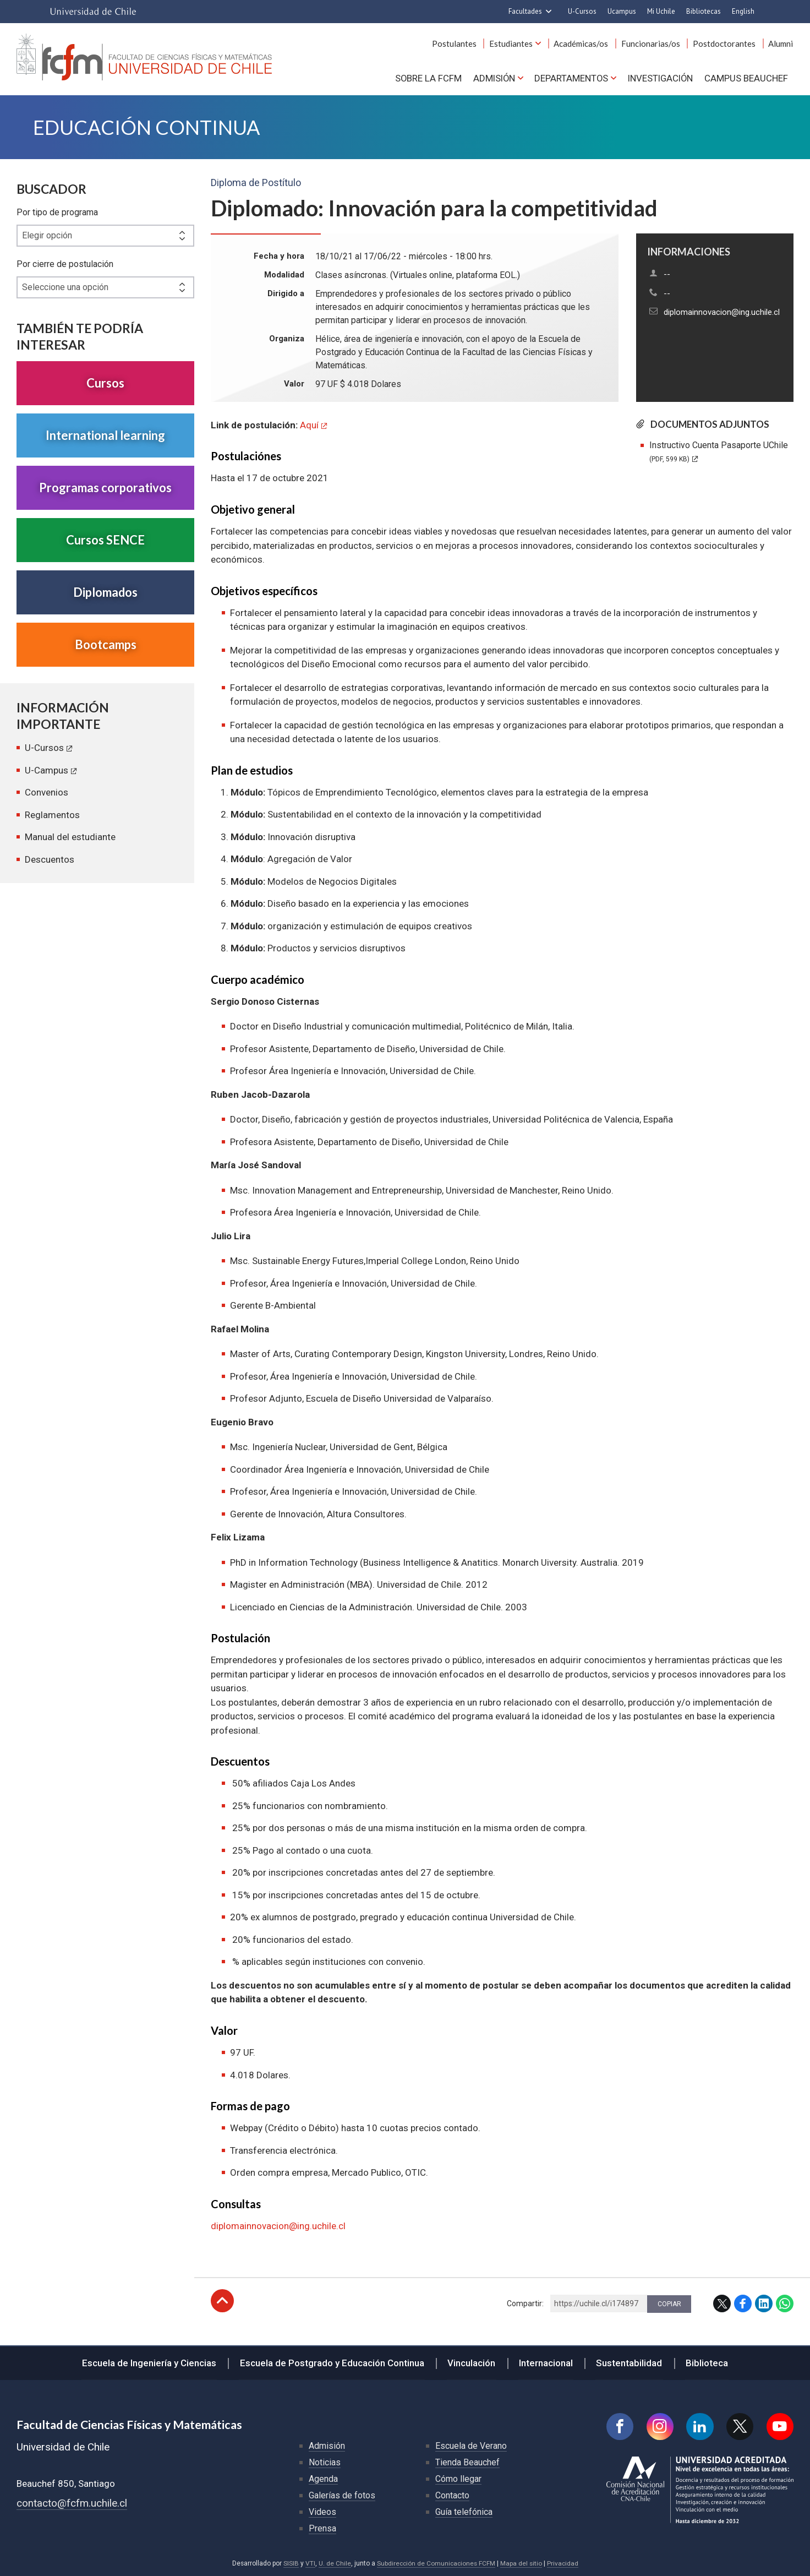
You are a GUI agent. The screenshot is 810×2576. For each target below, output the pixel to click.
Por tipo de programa (57, 213)
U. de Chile (333, 2563)
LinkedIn (764, 2304)
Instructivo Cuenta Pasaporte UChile (718, 452)
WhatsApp (784, 2304)
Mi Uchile (661, 11)
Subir (222, 2301)
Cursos (105, 383)
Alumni (781, 43)
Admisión (491, 77)
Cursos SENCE (105, 540)
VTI (309, 2563)
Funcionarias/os (652, 43)
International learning (105, 435)
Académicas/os (583, 43)
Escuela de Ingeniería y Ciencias (153, 2361)
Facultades (525, 11)
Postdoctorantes (725, 43)
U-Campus (46, 770)
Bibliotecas (703, 11)
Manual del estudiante (70, 837)
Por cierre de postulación (65, 264)
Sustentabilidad (627, 2361)
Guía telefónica (463, 2512)
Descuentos (49, 859)
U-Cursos (582, 11)
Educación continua (149, 127)
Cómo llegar (458, 2479)
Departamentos (569, 77)
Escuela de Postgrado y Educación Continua (334, 2361)
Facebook (743, 2304)
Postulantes (458, 43)
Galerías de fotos (342, 2495)
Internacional (545, 2361)
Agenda (323, 2479)
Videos (322, 2512)
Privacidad (563, 2563)
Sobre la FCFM (424, 77)
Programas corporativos (105, 488)
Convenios (46, 792)
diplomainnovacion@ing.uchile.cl (722, 313)
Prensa (322, 2528)
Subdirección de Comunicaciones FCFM (435, 2563)
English (743, 11)
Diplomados (105, 592)
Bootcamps (105, 645)
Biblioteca (703, 2361)
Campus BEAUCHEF (746, 77)
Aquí (309, 425)
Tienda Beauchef (467, 2462)
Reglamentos (52, 815)
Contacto (452, 2495)
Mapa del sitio (522, 2563)
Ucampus (622, 11)
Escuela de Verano (471, 2446)
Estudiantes (514, 43)
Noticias (325, 2462)
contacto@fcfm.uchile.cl (72, 2503)
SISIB (289, 2563)
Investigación (659, 77)
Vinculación (472, 2361)
